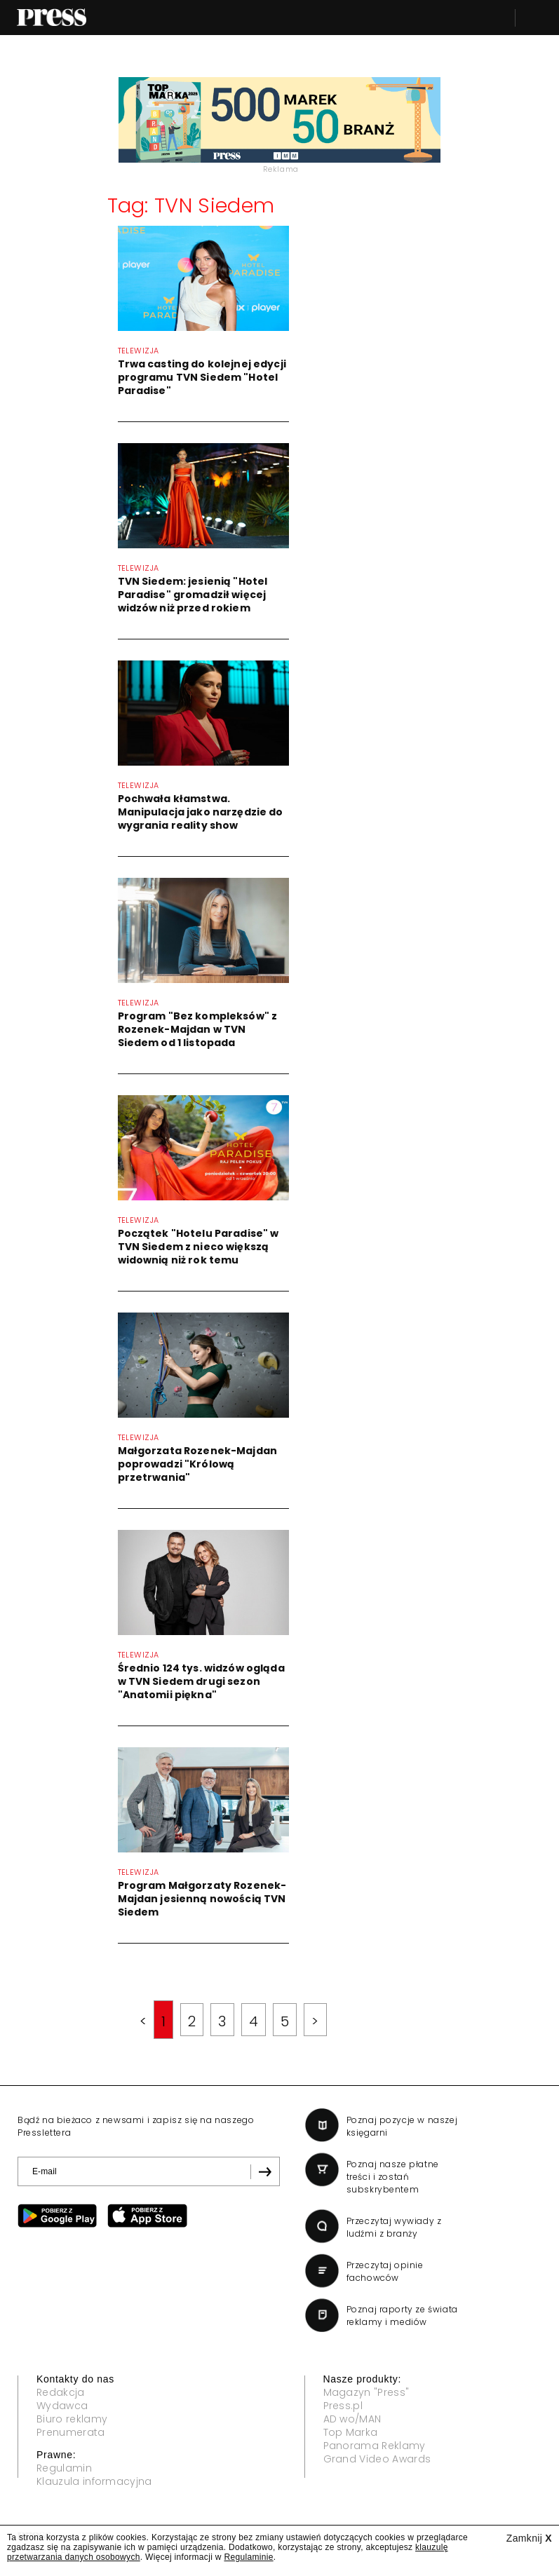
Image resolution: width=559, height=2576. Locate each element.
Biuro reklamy (71, 2419)
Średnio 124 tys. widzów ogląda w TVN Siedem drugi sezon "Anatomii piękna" (201, 1681)
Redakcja (60, 2392)
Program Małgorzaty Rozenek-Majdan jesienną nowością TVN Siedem (202, 1898)
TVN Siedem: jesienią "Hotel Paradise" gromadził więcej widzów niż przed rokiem (193, 594)
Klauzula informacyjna (94, 2481)
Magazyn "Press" (366, 2392)
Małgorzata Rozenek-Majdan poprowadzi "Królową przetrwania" (198, 1464)
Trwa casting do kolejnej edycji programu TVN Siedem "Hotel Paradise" (202, 377)
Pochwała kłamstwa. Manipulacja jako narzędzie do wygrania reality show (200, 812)
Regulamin (64, 2468)
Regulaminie (248, 2557)
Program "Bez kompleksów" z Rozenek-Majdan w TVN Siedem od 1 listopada (198, 1029)
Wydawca (62, 2406)
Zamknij (529, 2538)
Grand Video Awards (377, 2459)
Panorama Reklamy (374, 2446)
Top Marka (350, 2432)
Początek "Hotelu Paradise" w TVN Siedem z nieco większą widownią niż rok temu (198, 1246)
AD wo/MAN (352, 2419)
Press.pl (343, 2406)
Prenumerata (70, 2432)
